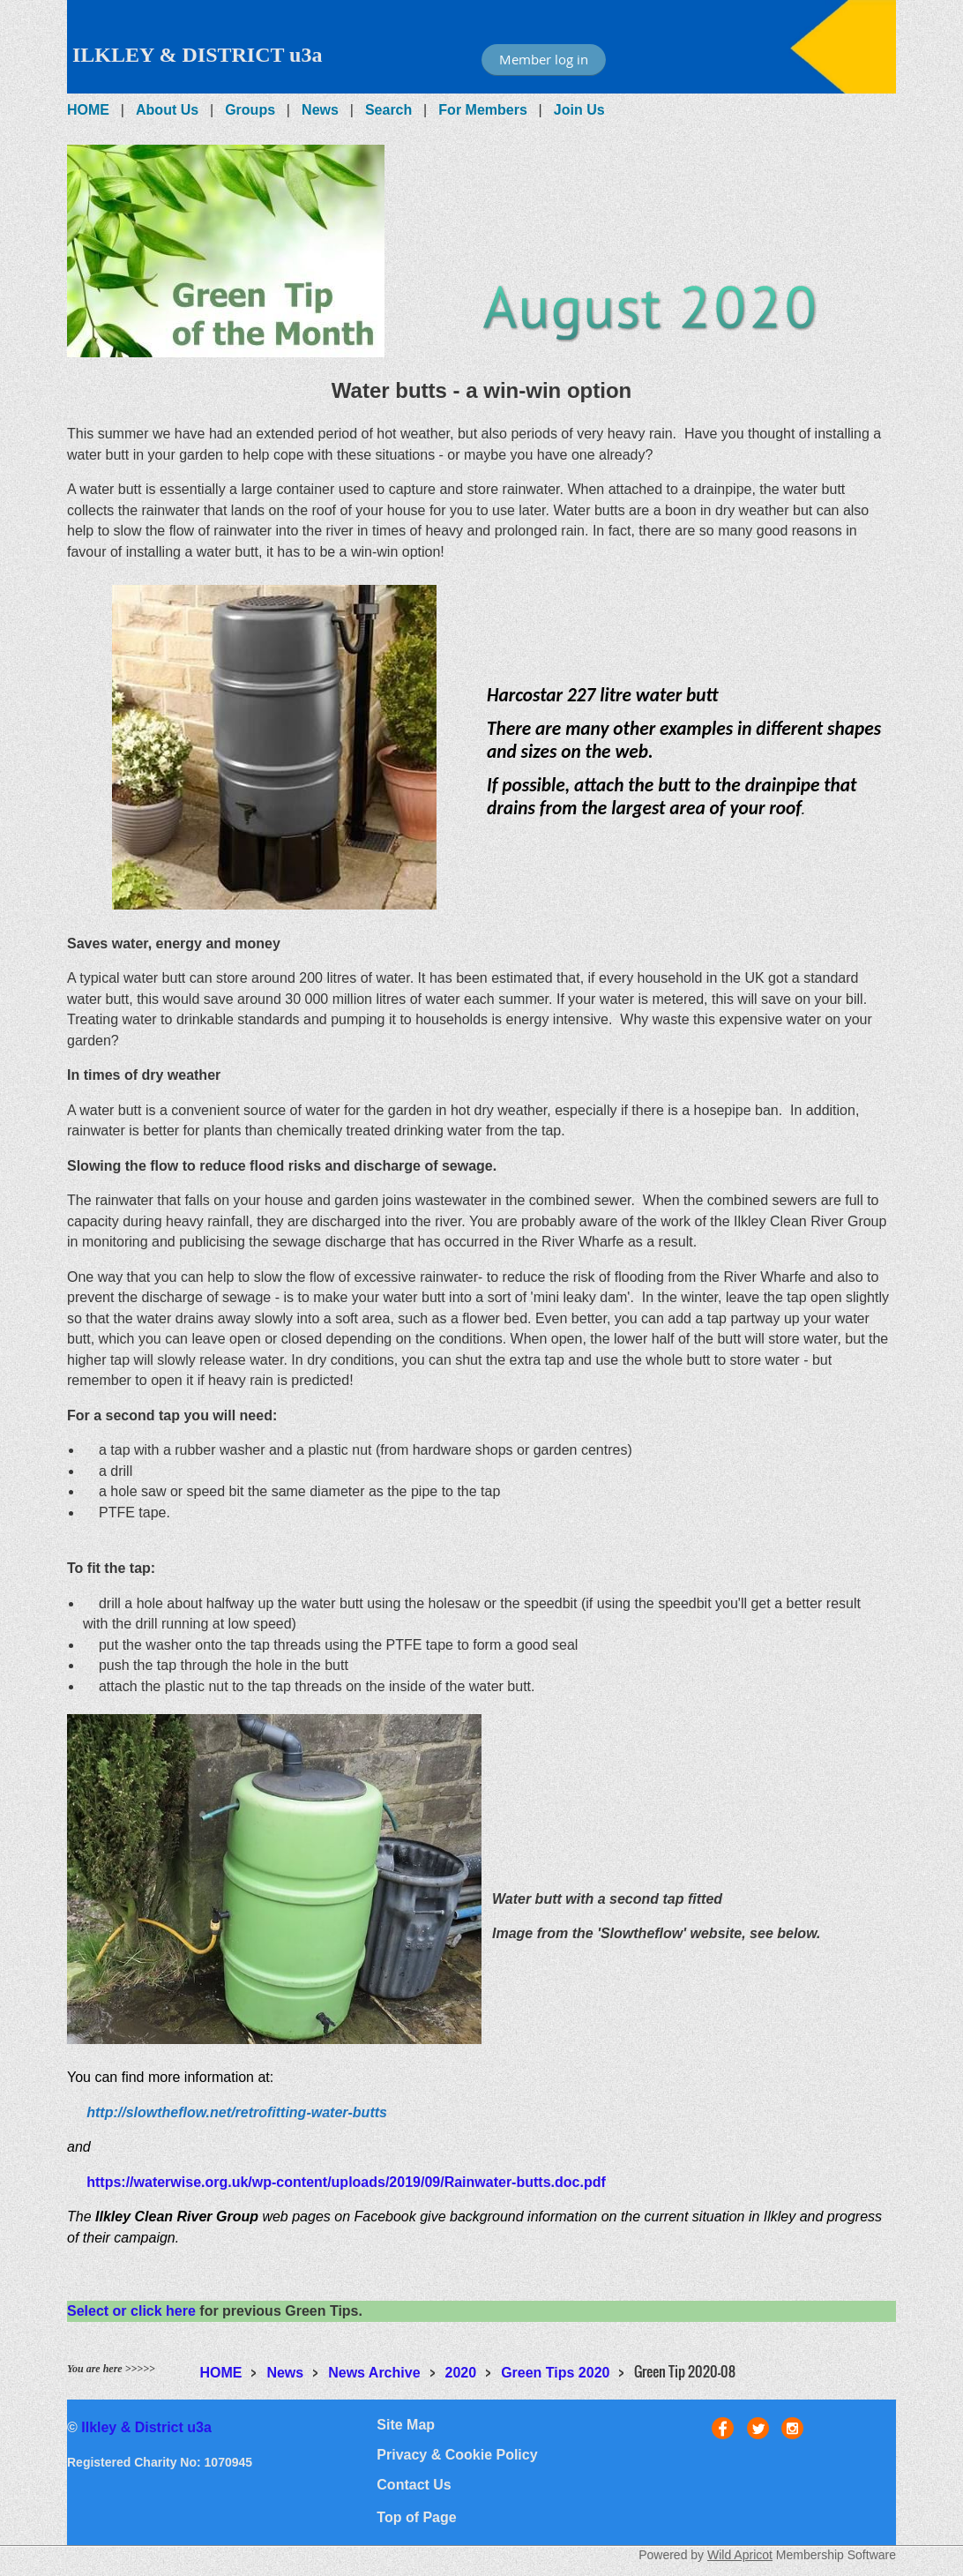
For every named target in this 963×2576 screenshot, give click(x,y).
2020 (461, 2372)
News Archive (374, 2372)
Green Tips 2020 (555, 2372)
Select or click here (131, 2310)
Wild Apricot (740, 2555)
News (320, 109)
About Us (167, 109)
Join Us (579, 109)
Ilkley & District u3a (146, 2427)
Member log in (543, 59)
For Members (482, 109)
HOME (88, 109)
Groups (250, 109)
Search (388, 109)
